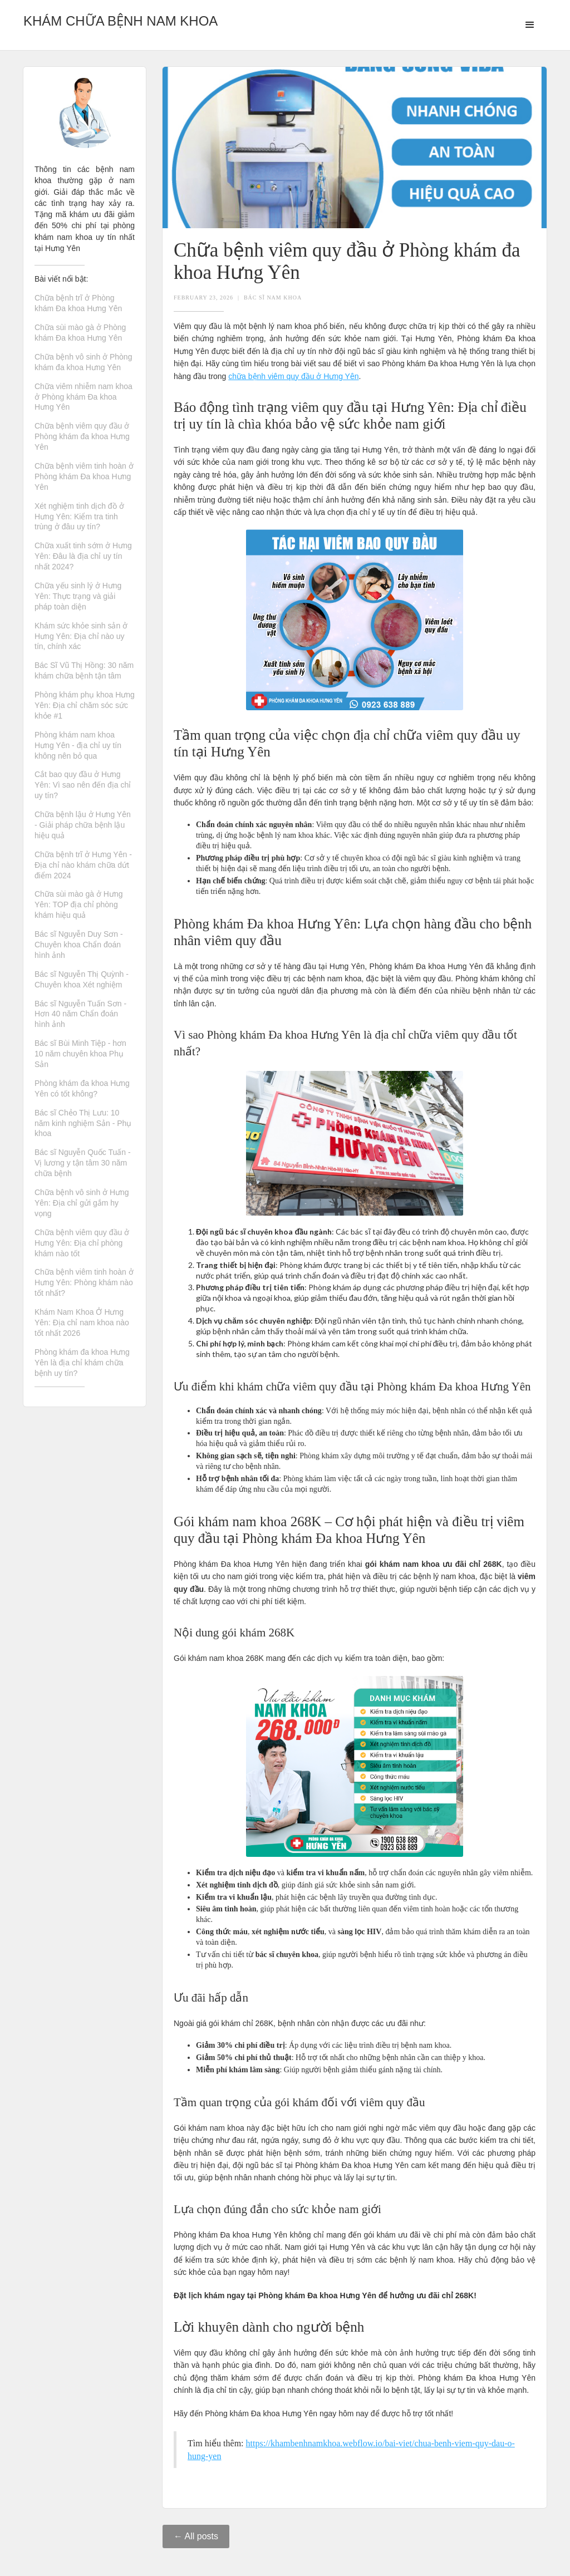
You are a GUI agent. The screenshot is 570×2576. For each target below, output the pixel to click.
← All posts (196, 2536)
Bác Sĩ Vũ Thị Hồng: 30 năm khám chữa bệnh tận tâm (84, 670)
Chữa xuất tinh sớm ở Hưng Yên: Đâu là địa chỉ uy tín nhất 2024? (83, 556)
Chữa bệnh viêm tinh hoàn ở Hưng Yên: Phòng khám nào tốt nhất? (84, 1282)
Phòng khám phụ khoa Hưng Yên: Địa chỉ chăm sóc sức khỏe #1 (85, 705)
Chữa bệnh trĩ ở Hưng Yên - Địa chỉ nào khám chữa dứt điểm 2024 (83, 865)
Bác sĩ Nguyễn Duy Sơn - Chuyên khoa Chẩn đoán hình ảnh (79, 945)
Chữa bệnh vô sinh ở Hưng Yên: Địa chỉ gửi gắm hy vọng (82, 1203)
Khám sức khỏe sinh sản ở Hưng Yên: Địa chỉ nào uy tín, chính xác (81, 636)
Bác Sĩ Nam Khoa (273, 297)
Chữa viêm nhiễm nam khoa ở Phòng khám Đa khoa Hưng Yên (83, 397)
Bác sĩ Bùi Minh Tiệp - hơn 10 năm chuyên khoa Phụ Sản (80, 1054)
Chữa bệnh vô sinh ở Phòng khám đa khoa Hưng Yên (83, 362)
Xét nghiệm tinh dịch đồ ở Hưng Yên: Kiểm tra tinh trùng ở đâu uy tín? (79, 517)
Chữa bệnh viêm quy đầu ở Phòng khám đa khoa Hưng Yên (82, 436)
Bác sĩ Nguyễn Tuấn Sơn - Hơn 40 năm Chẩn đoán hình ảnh (80, 1014)
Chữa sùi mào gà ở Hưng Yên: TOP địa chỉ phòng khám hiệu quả (79, 904)
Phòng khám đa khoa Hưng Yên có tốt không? (82, 1088)
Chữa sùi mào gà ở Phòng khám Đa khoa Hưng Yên (80, 332)
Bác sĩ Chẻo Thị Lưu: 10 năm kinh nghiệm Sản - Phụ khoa (83, 1123)
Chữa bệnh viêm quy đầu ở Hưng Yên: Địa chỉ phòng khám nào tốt (82, 1243)
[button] (530, 25)
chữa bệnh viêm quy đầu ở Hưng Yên (293, 376)
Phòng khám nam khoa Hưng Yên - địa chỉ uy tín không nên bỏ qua (78, 745)
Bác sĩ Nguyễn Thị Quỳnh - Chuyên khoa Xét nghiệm (82, 979)
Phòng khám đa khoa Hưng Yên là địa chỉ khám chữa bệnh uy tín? (82, 1363)
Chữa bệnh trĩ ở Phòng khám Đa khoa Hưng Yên (78, 303)
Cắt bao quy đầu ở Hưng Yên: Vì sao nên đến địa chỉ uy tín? (83, 785)
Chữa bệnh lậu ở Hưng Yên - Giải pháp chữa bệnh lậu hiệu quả (83, 825)
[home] (120, 18)
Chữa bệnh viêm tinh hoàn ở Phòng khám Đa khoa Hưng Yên (84, 476)
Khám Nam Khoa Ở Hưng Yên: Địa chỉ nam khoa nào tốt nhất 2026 (82, 1322)
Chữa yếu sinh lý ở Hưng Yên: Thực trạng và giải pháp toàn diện (78, 596)
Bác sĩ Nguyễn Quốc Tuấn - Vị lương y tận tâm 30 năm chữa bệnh (83, 1163)
